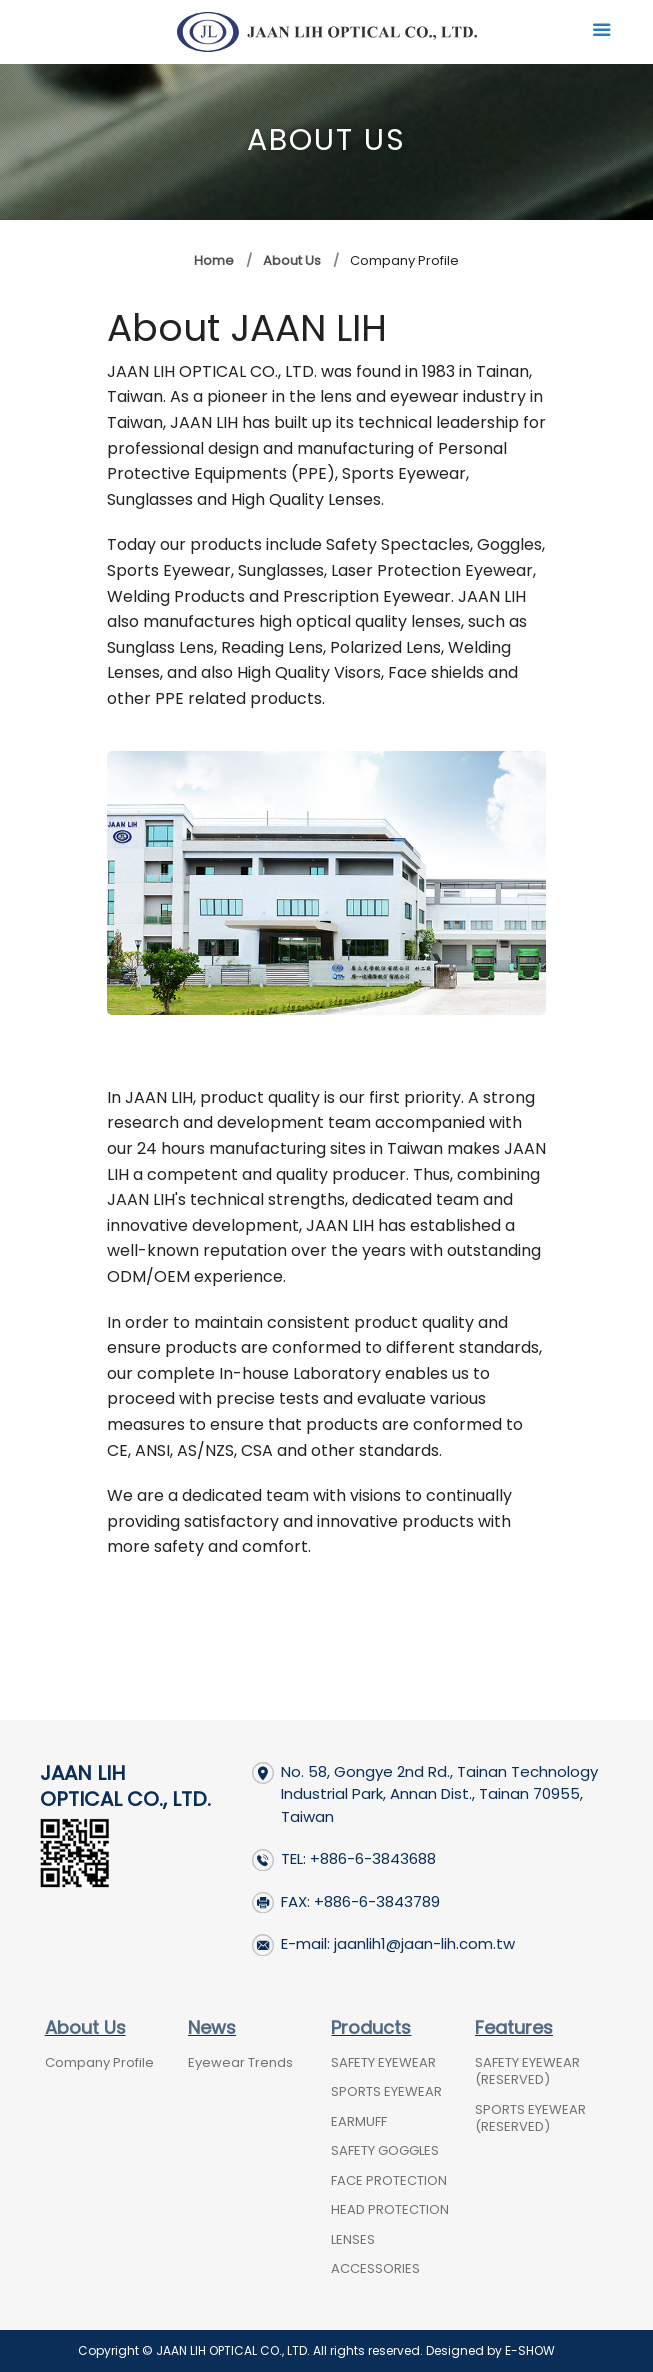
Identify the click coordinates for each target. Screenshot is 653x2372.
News (212, 2027)
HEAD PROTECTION (390, 2209)
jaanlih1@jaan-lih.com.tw (424, 1943)
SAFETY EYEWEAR (383, 2062)
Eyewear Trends (240, 2062)
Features (514, 2027)
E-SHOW (530, 2350)
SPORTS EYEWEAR (386, 2091)
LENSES (353, 2239)
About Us (292, 260)
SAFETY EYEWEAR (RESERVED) (527, 2071)
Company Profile (99, 2062)
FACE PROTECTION (389, 2180)
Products (371, 2027)
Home (214, 260)
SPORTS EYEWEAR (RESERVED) (530, 2118)
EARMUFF (359, 2121)
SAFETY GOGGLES (385, 2150)
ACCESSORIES (375, 2268)
